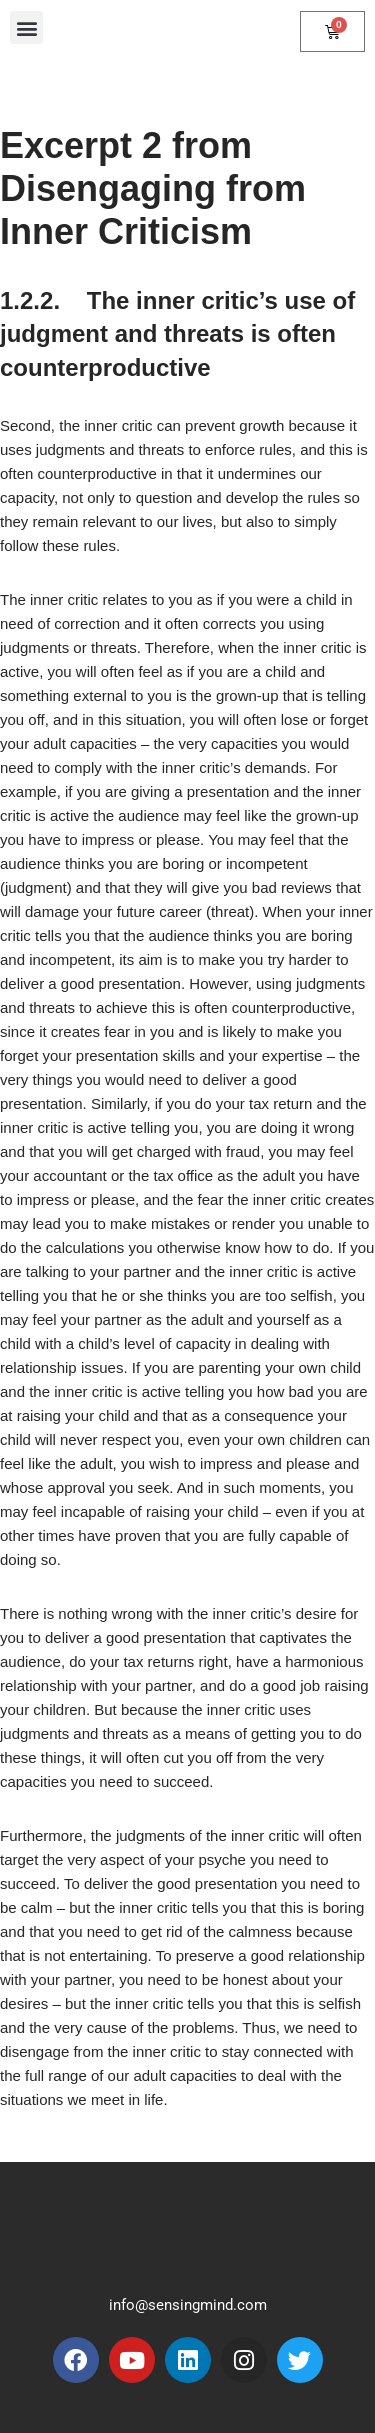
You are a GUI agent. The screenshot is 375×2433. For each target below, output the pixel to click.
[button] (26, 27)
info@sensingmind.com (188, 2305)
